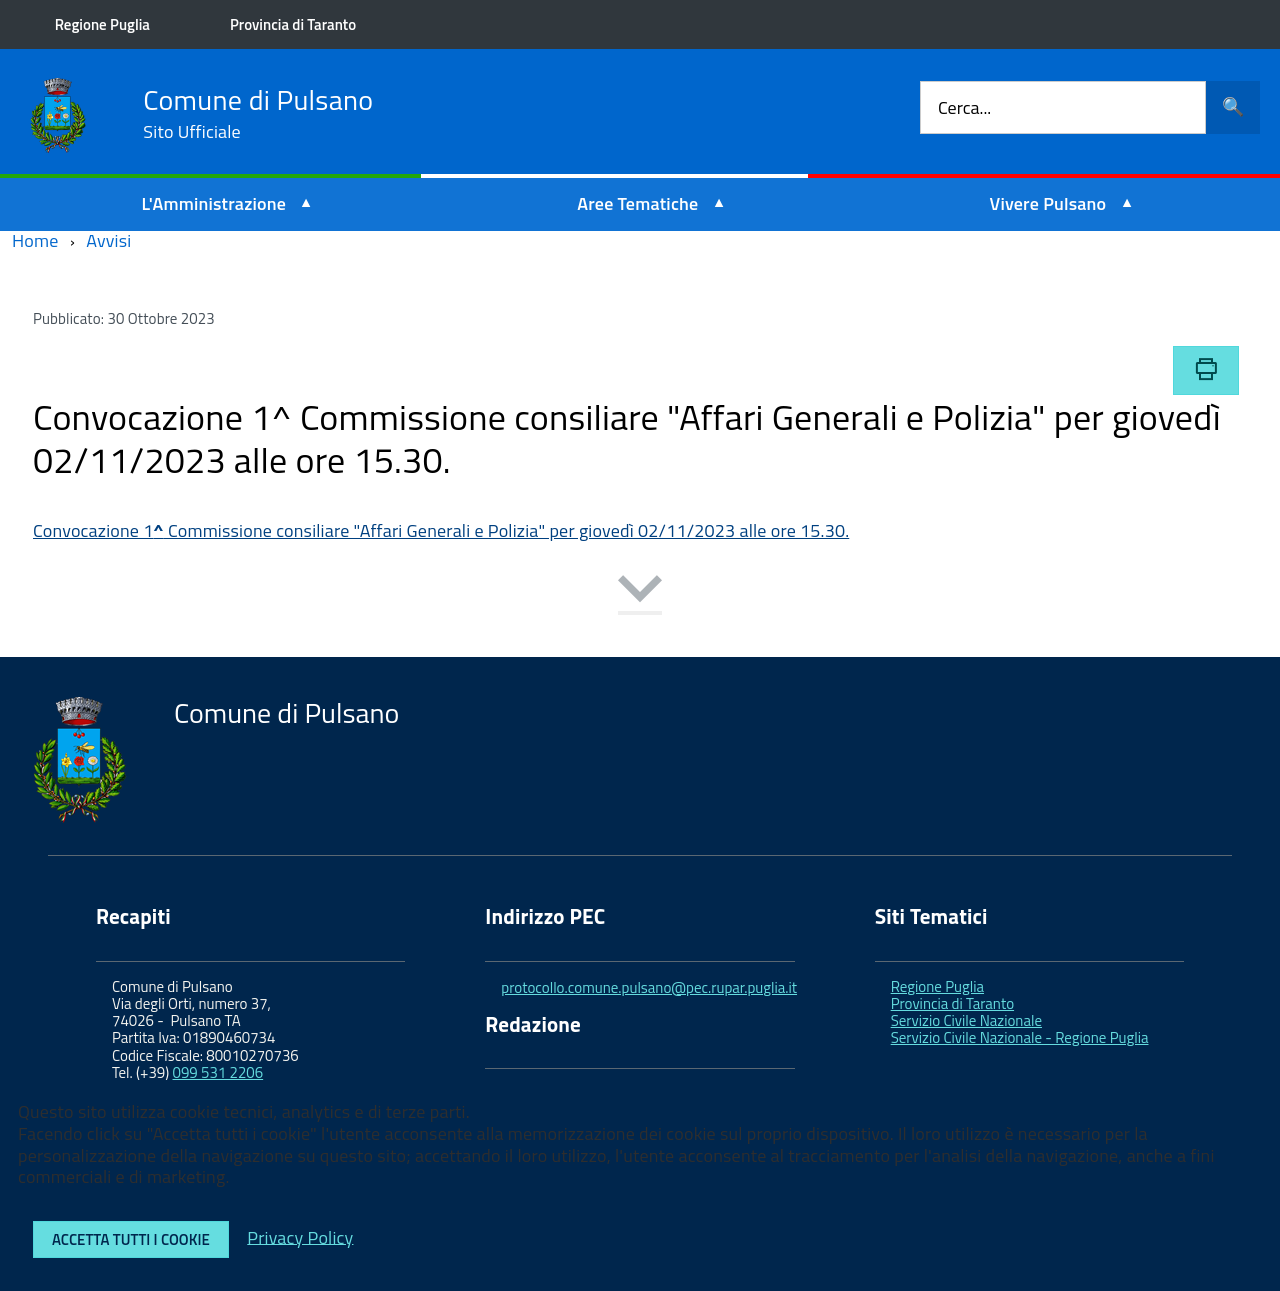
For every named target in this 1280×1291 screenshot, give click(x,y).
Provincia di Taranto (298, 24)
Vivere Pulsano (1048, 203)
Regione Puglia (107, 24)
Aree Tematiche (637, 203)
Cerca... (964, 107)
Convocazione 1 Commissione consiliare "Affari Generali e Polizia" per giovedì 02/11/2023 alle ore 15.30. (441, 530)
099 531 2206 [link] (218, 1072)
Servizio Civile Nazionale (966, 1020)
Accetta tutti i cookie (131, 1239)
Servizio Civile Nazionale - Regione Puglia (1020, 1037)
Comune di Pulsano (258, 114)
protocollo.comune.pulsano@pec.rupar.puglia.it (649, 987)
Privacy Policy (300, 1236)
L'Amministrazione (214, 203)
